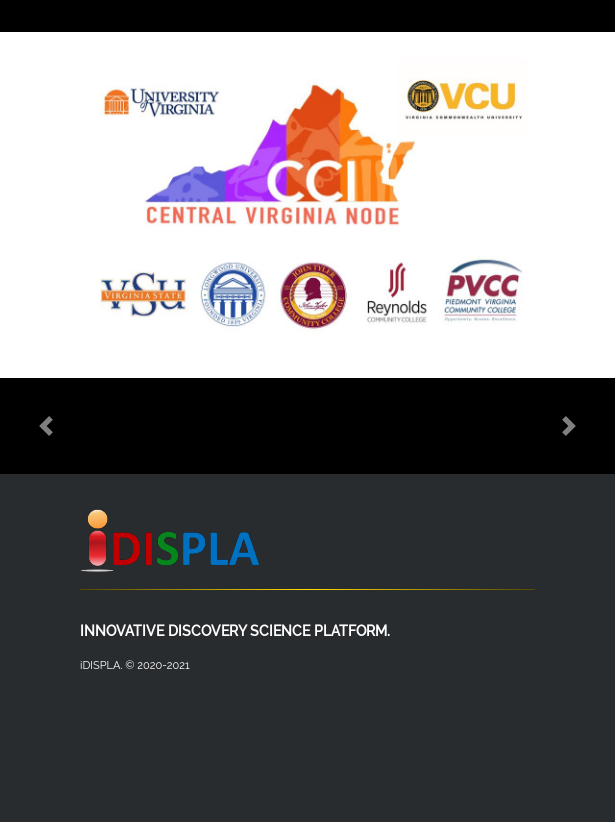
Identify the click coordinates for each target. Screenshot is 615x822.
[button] (46, 426)
